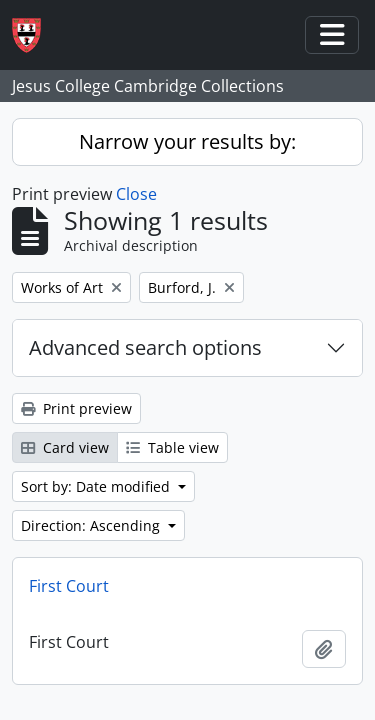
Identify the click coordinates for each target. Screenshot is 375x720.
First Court (69, 586)
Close (136, 194)
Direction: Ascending (92, 525)
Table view (172, 447)
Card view (65, 447)
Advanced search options (145, 347)
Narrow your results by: (187, 141)
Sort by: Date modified (97, 486)
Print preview (76, 408)
